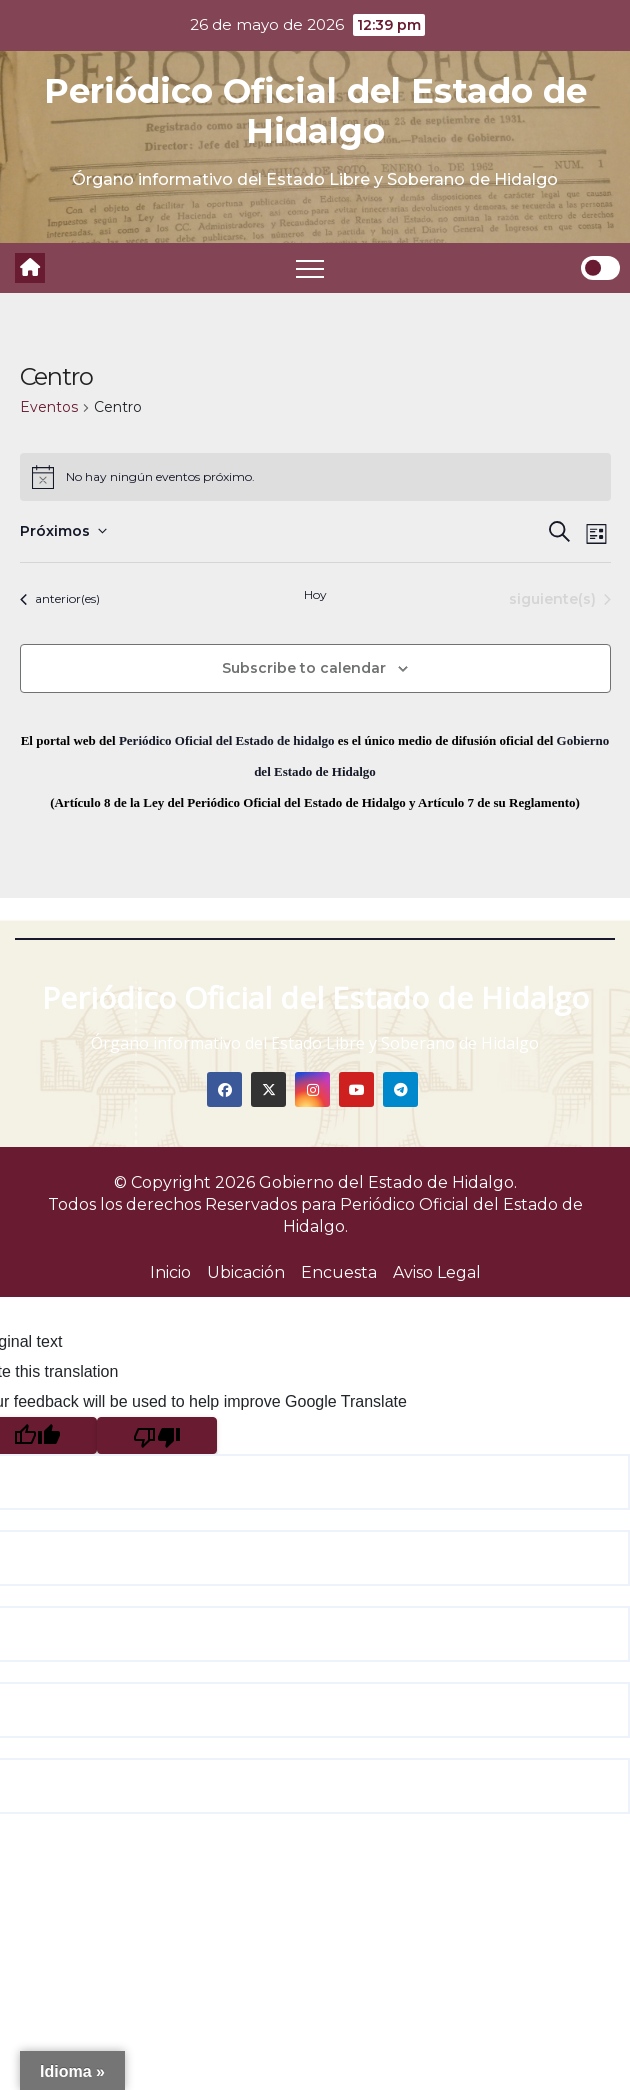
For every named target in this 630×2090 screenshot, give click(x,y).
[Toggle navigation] (310, 268)
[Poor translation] (157, 1435)
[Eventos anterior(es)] (60, 599)
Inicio (170, 1272)
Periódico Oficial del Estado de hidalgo (227, 740)
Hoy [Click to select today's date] (315, 594)
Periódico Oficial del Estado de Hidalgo (315, 111)
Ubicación (246, 1272)
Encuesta (339, 1272)
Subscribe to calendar (304, 668)
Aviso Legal (437, 1272)
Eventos (49, 407)
